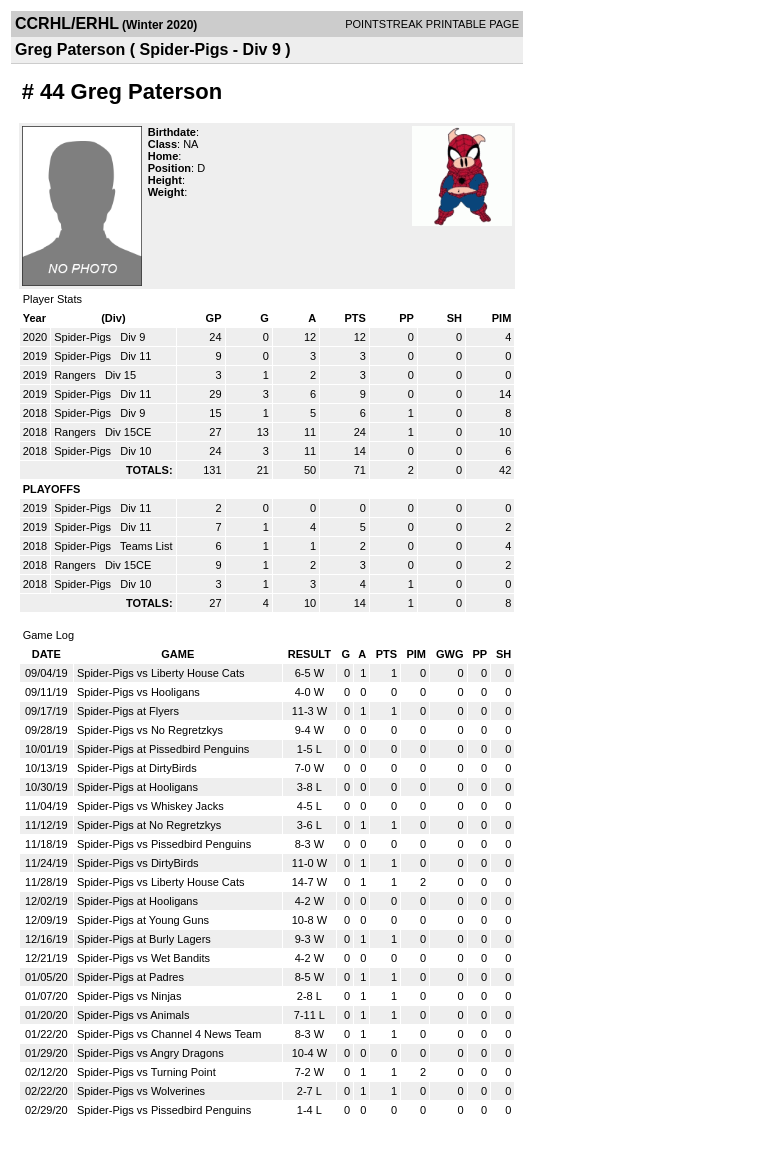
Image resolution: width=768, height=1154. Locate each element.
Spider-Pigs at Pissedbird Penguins (163, 749)
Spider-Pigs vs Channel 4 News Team (169, 1034)
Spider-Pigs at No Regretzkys (149, 825)
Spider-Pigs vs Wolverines (141, 1091)
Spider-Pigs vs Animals (133, 1015)
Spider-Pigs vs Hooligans (138, 692)
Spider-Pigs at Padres (130, 977)
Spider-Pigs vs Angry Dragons (150, 1053)
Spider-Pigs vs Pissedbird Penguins (164, 844)
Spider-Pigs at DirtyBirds (137, 768)
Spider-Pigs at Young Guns (143, 920)
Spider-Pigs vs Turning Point (146, 1072)
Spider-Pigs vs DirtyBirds (138, 863)
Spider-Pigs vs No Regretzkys (150, 730)
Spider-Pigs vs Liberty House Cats (161, 673)
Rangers (76, 375)
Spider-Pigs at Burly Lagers (144, 939)
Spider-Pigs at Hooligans (137, 787)
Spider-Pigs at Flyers (128, 711)
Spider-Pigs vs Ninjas (129, 996)
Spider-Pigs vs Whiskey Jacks (150, 806)
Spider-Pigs (84, 337)
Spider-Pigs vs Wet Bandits (143, 958)
